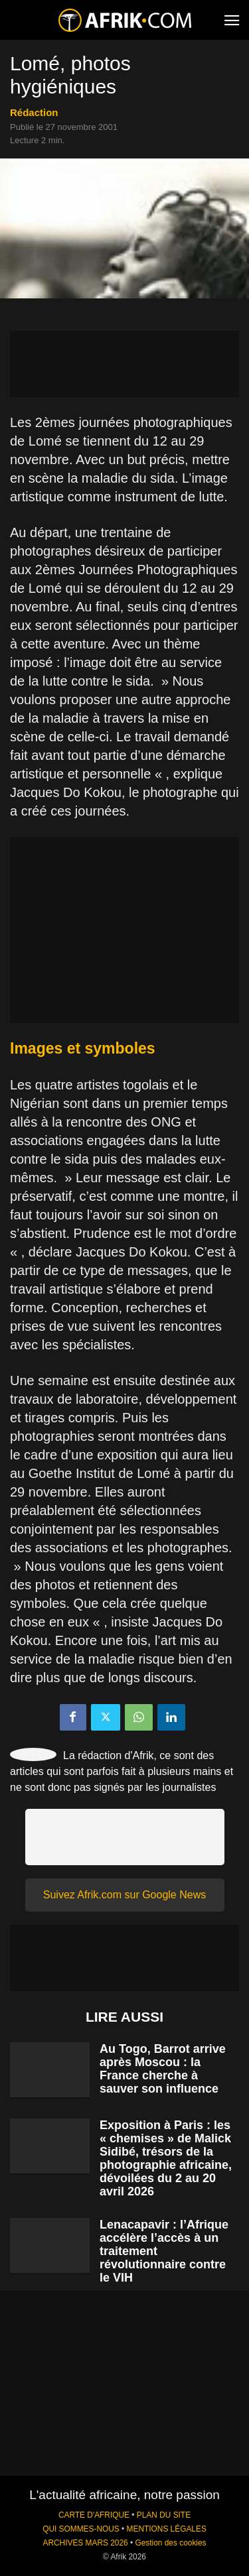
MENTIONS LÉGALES (167, 2529)
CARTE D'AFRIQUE (93, 2515)
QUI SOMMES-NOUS (81, 2529)
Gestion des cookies (170, 2542)
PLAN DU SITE (164, 2515)
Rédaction (34, 112)
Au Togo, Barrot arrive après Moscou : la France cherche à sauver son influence (163, 2068)
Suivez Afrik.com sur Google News (124, 1894)
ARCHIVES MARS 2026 (84, 2542)
